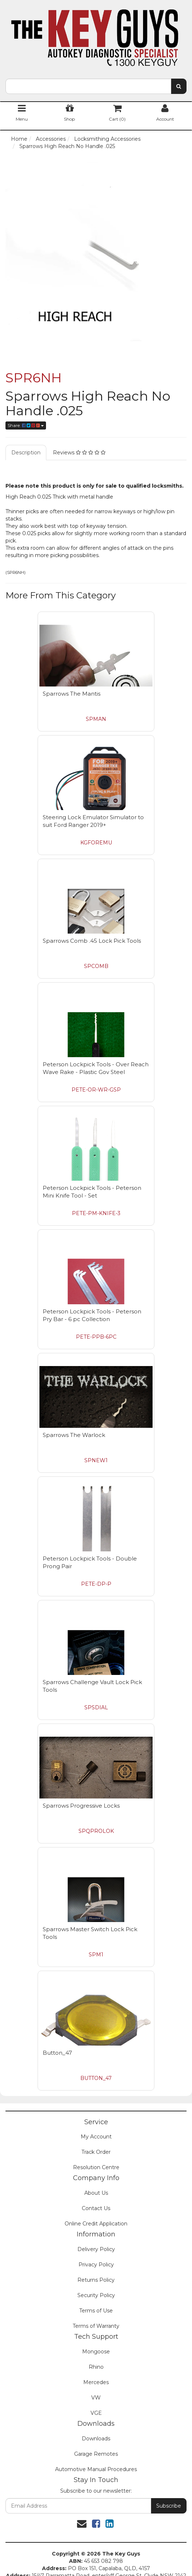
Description (26, 452)
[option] (96, 250)
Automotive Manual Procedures (96, 2469)
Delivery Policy (96, 2249)
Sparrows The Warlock (74, 1434)
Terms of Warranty (96, 2326)
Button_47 (57, 2052)
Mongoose (96, 2351)
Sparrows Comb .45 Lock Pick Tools (92, 940)
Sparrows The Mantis (71, 693)
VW (96, 2397)
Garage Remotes (96, 2454)
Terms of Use (96, 2310)
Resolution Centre (96, 2167)
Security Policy (96, 2295)
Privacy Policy (96, 2264)
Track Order (96, 2152)
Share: (26, 425)
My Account (96, 2136)
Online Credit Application (96, 2223)
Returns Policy (96, 2280)
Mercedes (96, 2382)
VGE (96, 2413)
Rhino (96, 2367)
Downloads (96, 2438)
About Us (96, 2193)
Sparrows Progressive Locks (81, 1805)
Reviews (79, 452)
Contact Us (96, 2208)
